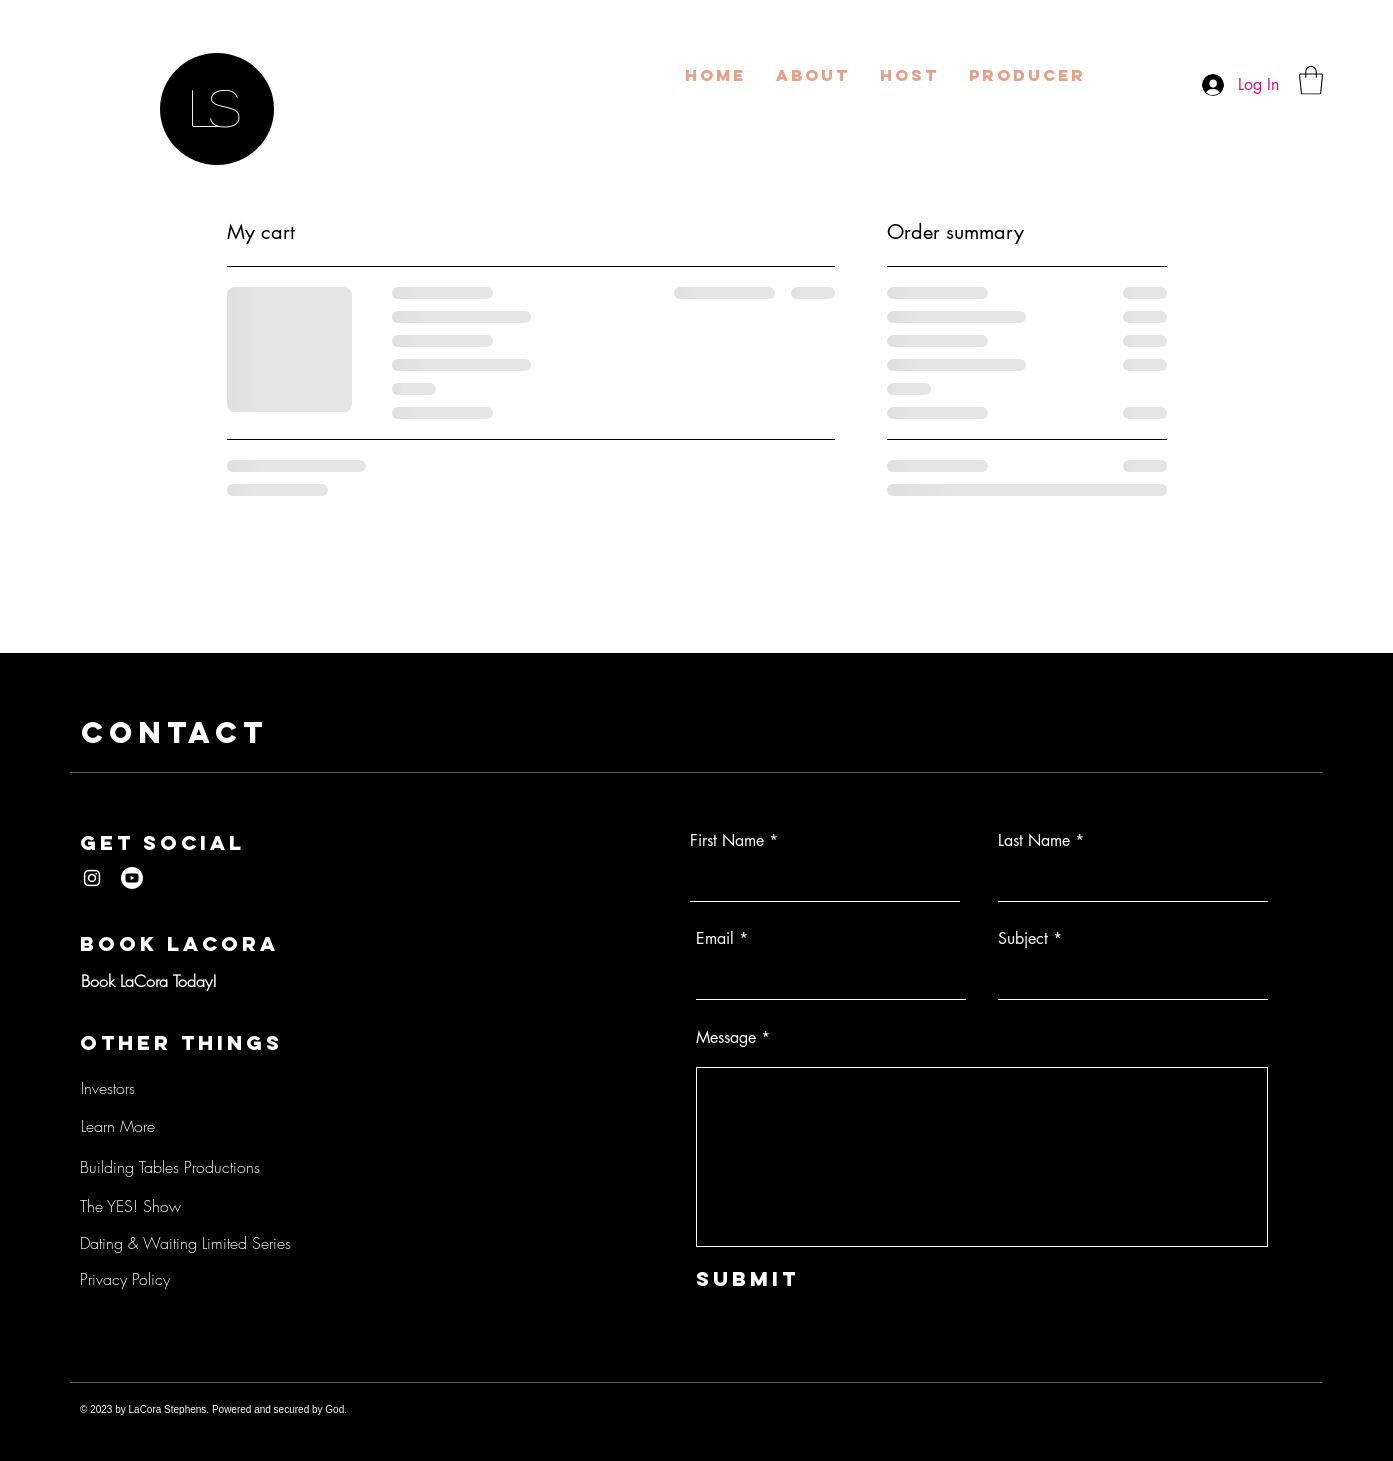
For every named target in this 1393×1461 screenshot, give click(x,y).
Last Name (1034, 841)
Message (726, 1038)
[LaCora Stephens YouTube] (132, 878)
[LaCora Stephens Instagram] (92, 878)
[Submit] (789, 1278)
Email (715, 939)
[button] (1311, 80)
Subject (1023, 939)
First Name (727, 841)
